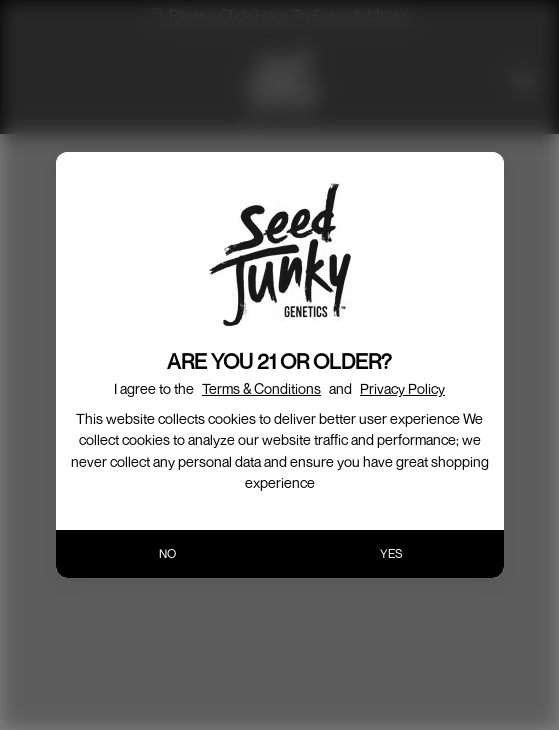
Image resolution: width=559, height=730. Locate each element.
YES (391, 553)
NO (167, 553)
